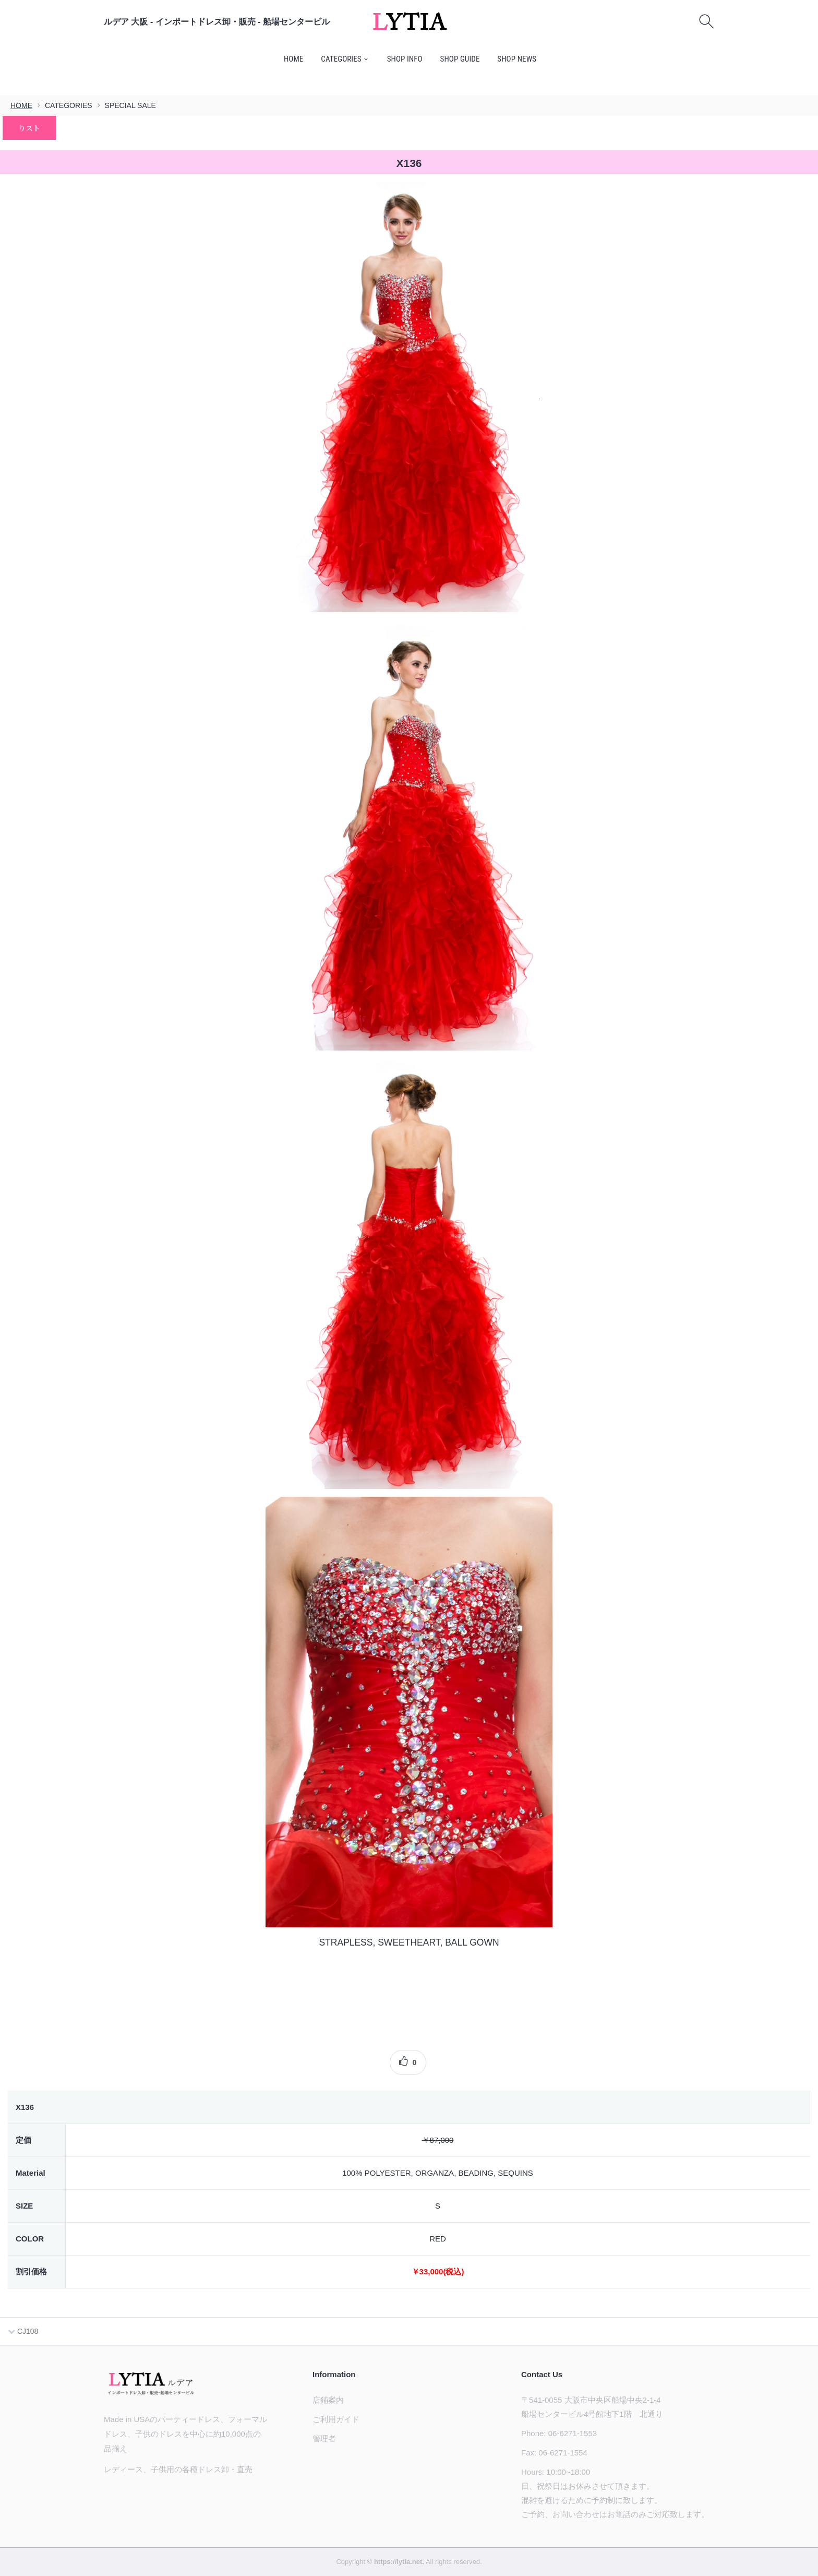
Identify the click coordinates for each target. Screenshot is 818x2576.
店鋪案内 (328, 2399)
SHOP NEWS (516, 59)
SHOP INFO (405, 59)
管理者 (324, 2438)
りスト (29, 128)
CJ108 (23, 2331)
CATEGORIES (341, 59)
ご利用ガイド (335, 2419)
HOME (294, 59)
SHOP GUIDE (460, 59)
